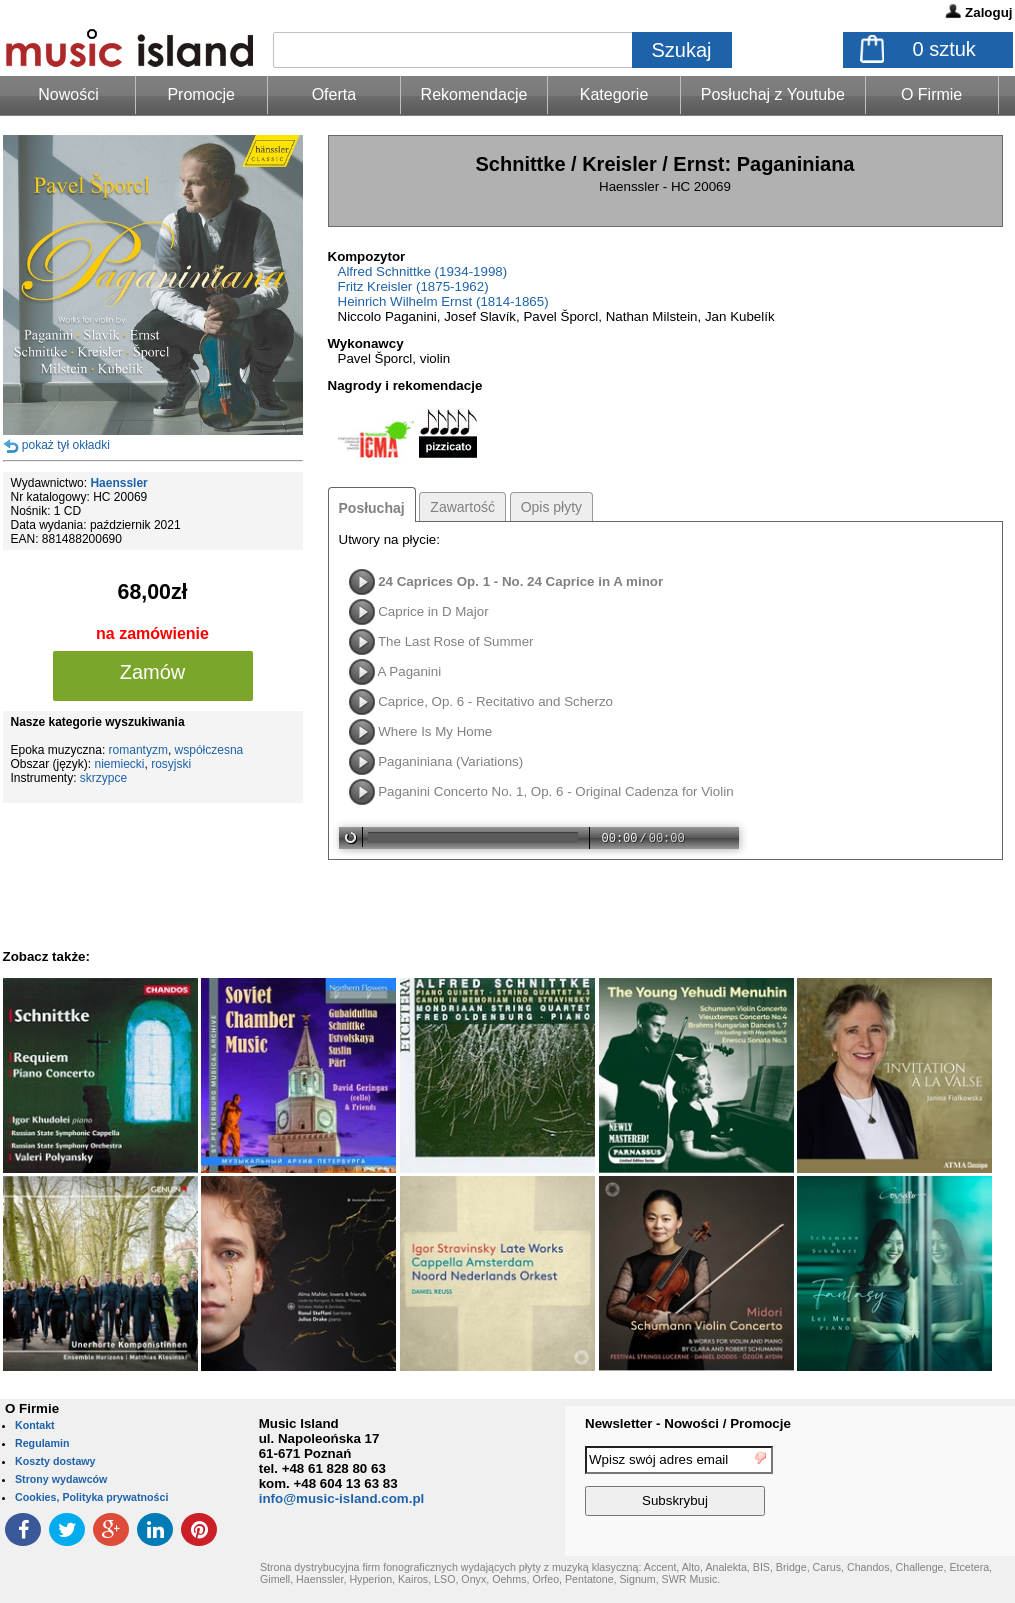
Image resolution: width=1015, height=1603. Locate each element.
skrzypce (103, 778)
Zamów (153, 672)
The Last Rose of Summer (456, 641)
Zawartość (462, 507)
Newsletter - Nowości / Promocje (688, 1423)
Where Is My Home (435, 731)
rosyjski (171, 764)
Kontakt (35, 1425)
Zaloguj (988, 12)
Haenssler (118, 483)
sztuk (944, 49)
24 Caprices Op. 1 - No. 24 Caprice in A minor (520, 581)
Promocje (201, 94)
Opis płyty (551, 507)
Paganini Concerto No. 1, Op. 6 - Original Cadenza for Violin (555, 791)
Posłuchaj (372, 508)
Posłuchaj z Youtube (773, 94)
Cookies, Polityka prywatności (91, 1497)
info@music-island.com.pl (342, 1498)
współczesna (209, 750)
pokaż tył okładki (66, 445)
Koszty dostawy (55, 1461)
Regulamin (42, 1443)
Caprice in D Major (433, 611)
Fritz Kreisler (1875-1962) (413, 286)
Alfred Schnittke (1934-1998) (423, 271)
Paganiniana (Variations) (450, 761)
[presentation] (933, 1484)
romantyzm (138, 750)
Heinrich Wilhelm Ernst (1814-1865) (443, 301)
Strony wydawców (61, 1479)
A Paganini (409, 671)
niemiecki (120, 764)
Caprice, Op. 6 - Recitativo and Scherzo (495, 701)
